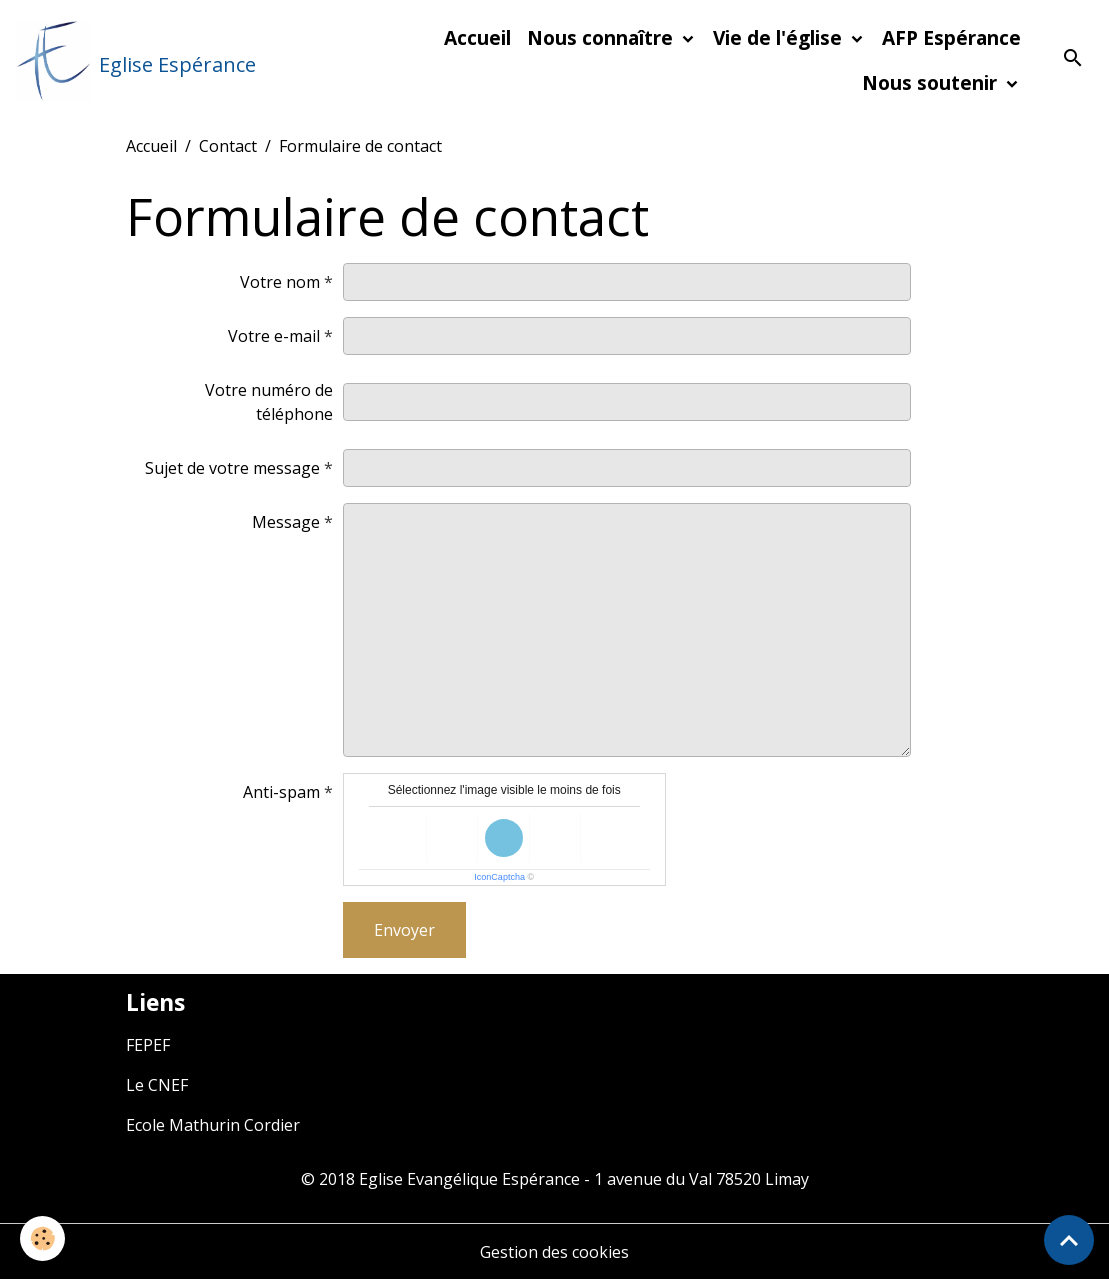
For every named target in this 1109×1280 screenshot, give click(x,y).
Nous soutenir (932, 82)
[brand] (135, 61)
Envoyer (404, 930)
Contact (228, 146)
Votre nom (280, 282)
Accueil (477, 37)
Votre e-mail (274, 336)
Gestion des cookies (554, 1252)
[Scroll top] (1069, 1240)
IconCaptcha (499, 877)
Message (286, 522)
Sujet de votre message (232, 468)
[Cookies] (42, 1238)
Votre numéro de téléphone (269, 402)
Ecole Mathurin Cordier (213, 1125)
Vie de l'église (780, 37)
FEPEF (148, 1045)
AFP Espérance (951, 37)
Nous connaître (602, 37)
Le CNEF (157, 1085)
